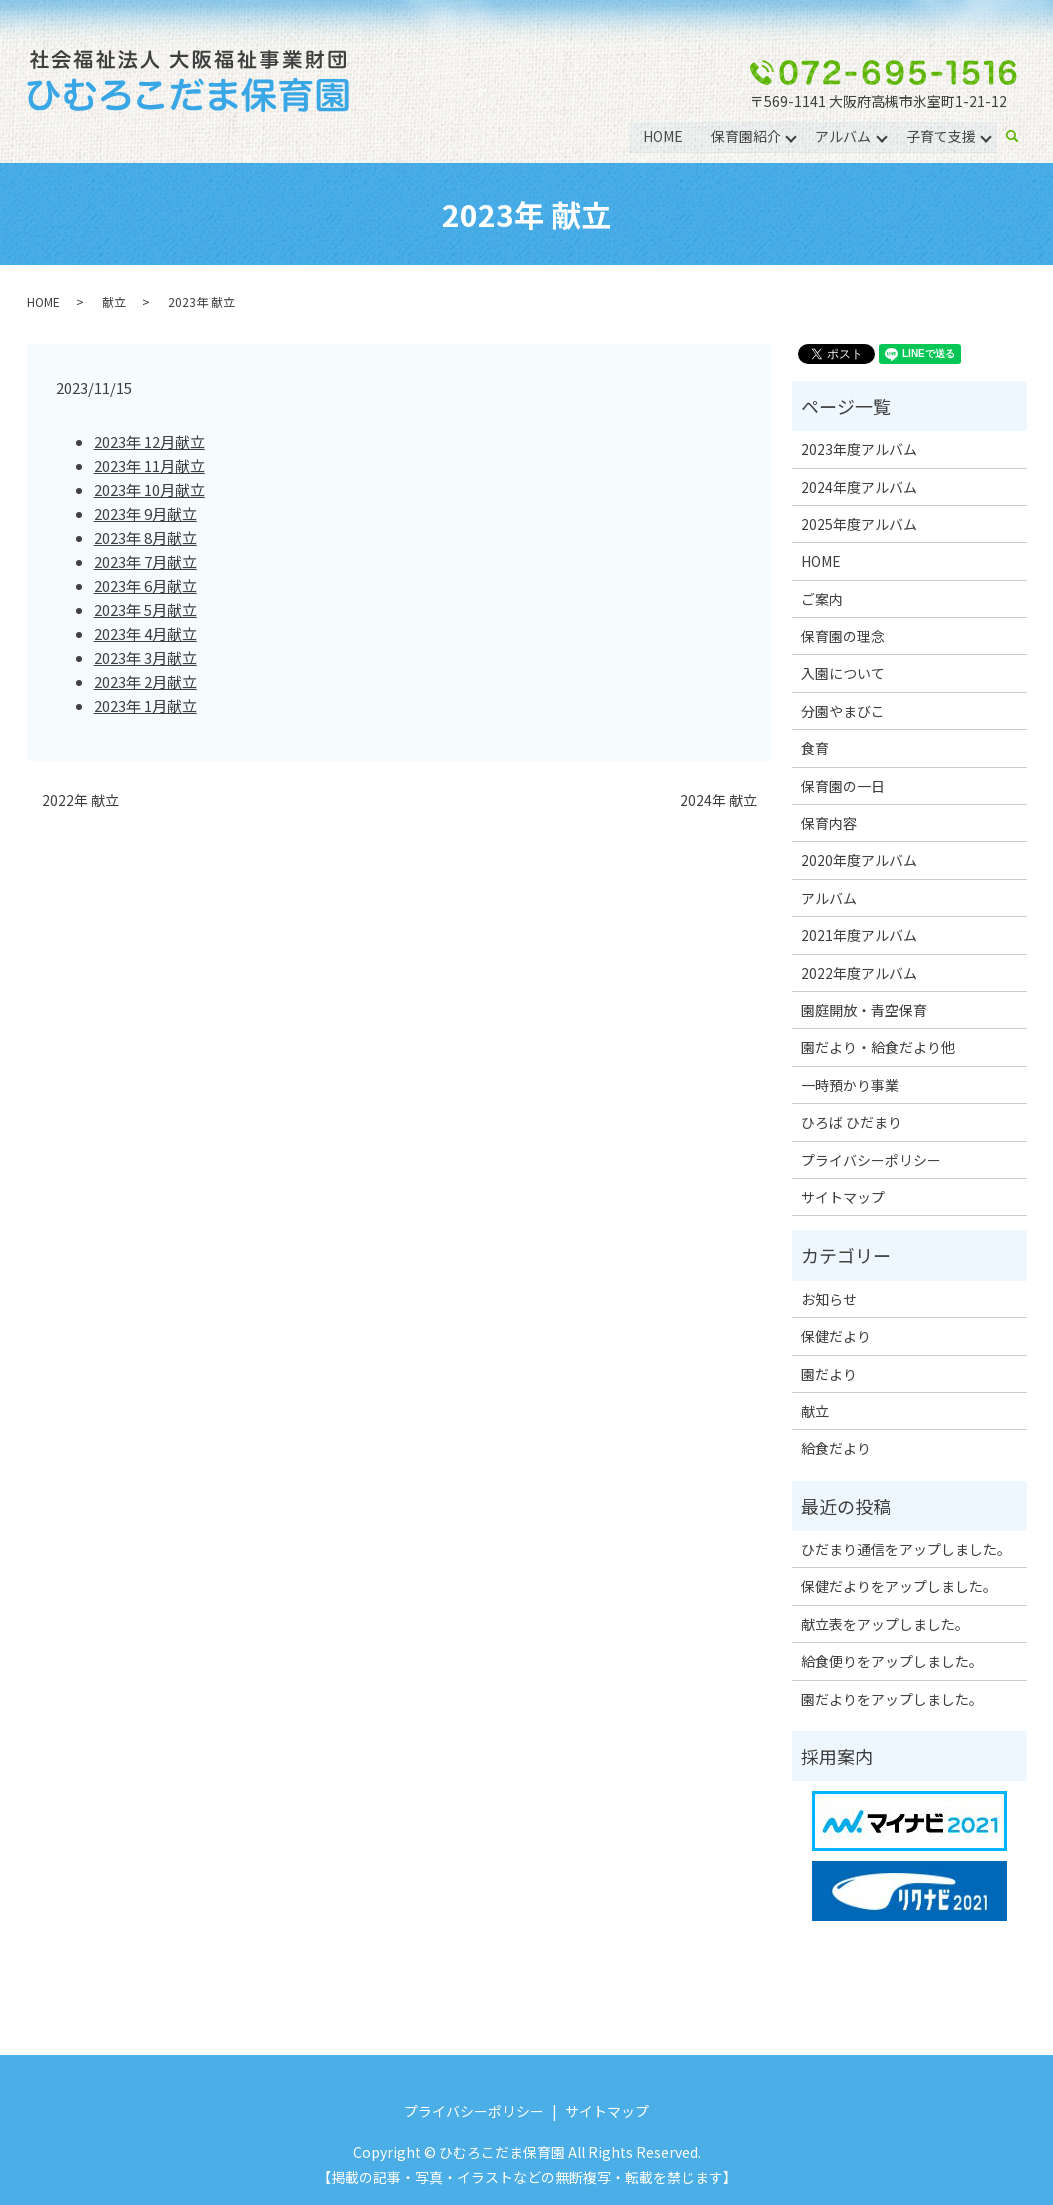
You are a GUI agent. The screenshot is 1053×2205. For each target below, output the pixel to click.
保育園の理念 (843, 636)
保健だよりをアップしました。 (899, 1586)
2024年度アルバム (859, 487)
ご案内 (822, 599)
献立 (114, 301)
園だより (829, 1374)
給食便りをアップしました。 (892, 1661)
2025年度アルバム (859, 524)
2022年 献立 (80, 800)
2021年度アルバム (859, 935)
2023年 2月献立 (145, 681)
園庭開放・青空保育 (864, 1010)
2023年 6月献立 (145, 585)
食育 (815, 748)
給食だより (836, 1448)
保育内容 (829, 823)
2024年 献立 (718, 800)
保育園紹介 (745, 136)
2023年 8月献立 (145, 537)
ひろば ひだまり (851, 1122)
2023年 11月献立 (149, 465)
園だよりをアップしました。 (892, 1699)
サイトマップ (843, 1197)
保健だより (836, 1336)
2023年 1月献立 (145, 705)
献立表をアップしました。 (885, 1624)
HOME (662, 136)
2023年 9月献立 (145, 513)
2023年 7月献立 (145, 561)
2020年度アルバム (859, 860)
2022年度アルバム (859, 973)
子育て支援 (941, 136)
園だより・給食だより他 (878, 1047)
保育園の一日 (843, 786)
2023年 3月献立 (145, 657)
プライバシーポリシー (871, 1160)
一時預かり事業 (850, 1085)
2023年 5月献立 (145, 609)
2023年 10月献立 (149, 489)
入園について (843, 673)
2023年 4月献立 (145, 633)
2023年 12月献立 (149, 441)
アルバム (843, 136)
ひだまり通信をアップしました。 (906, 1549)
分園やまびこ (843, 711)
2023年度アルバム (859, 449)
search (1020, 137)
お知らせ (829, 1299)
